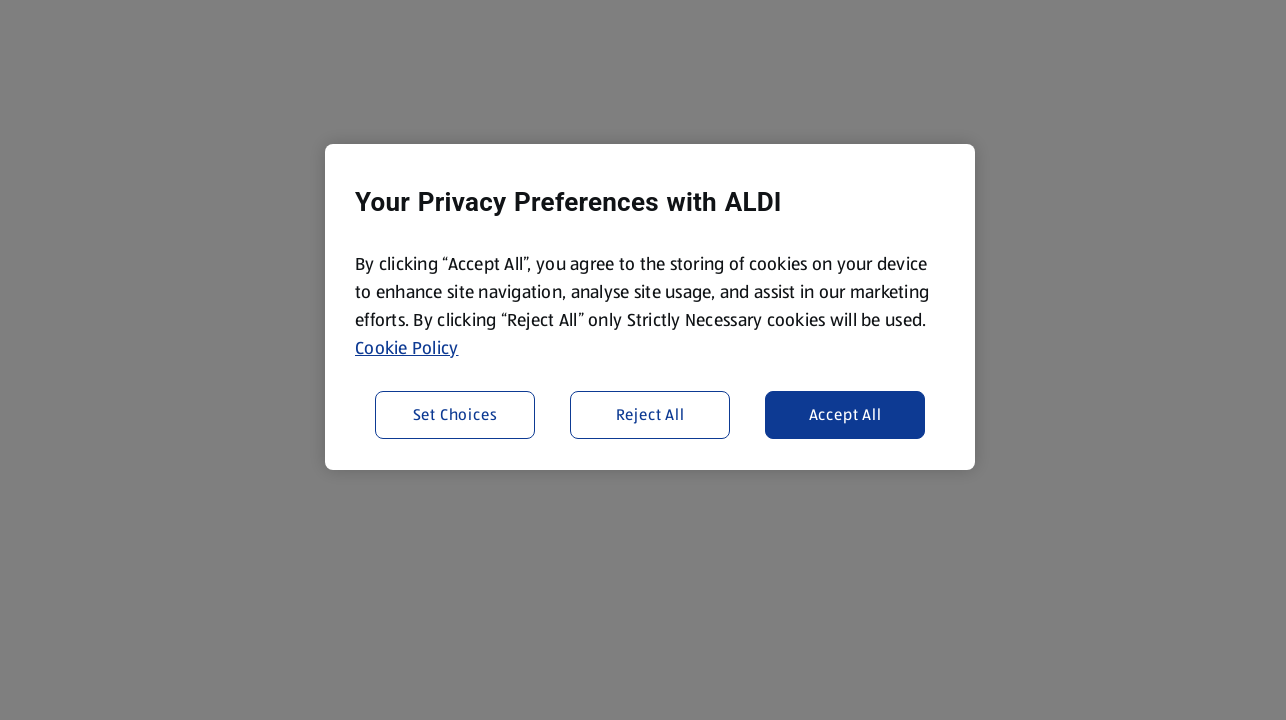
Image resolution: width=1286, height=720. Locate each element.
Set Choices (455, 414)
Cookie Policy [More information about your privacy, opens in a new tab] (407, 348)
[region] (650, 307)
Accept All (845, 414)
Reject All (650, 414)
